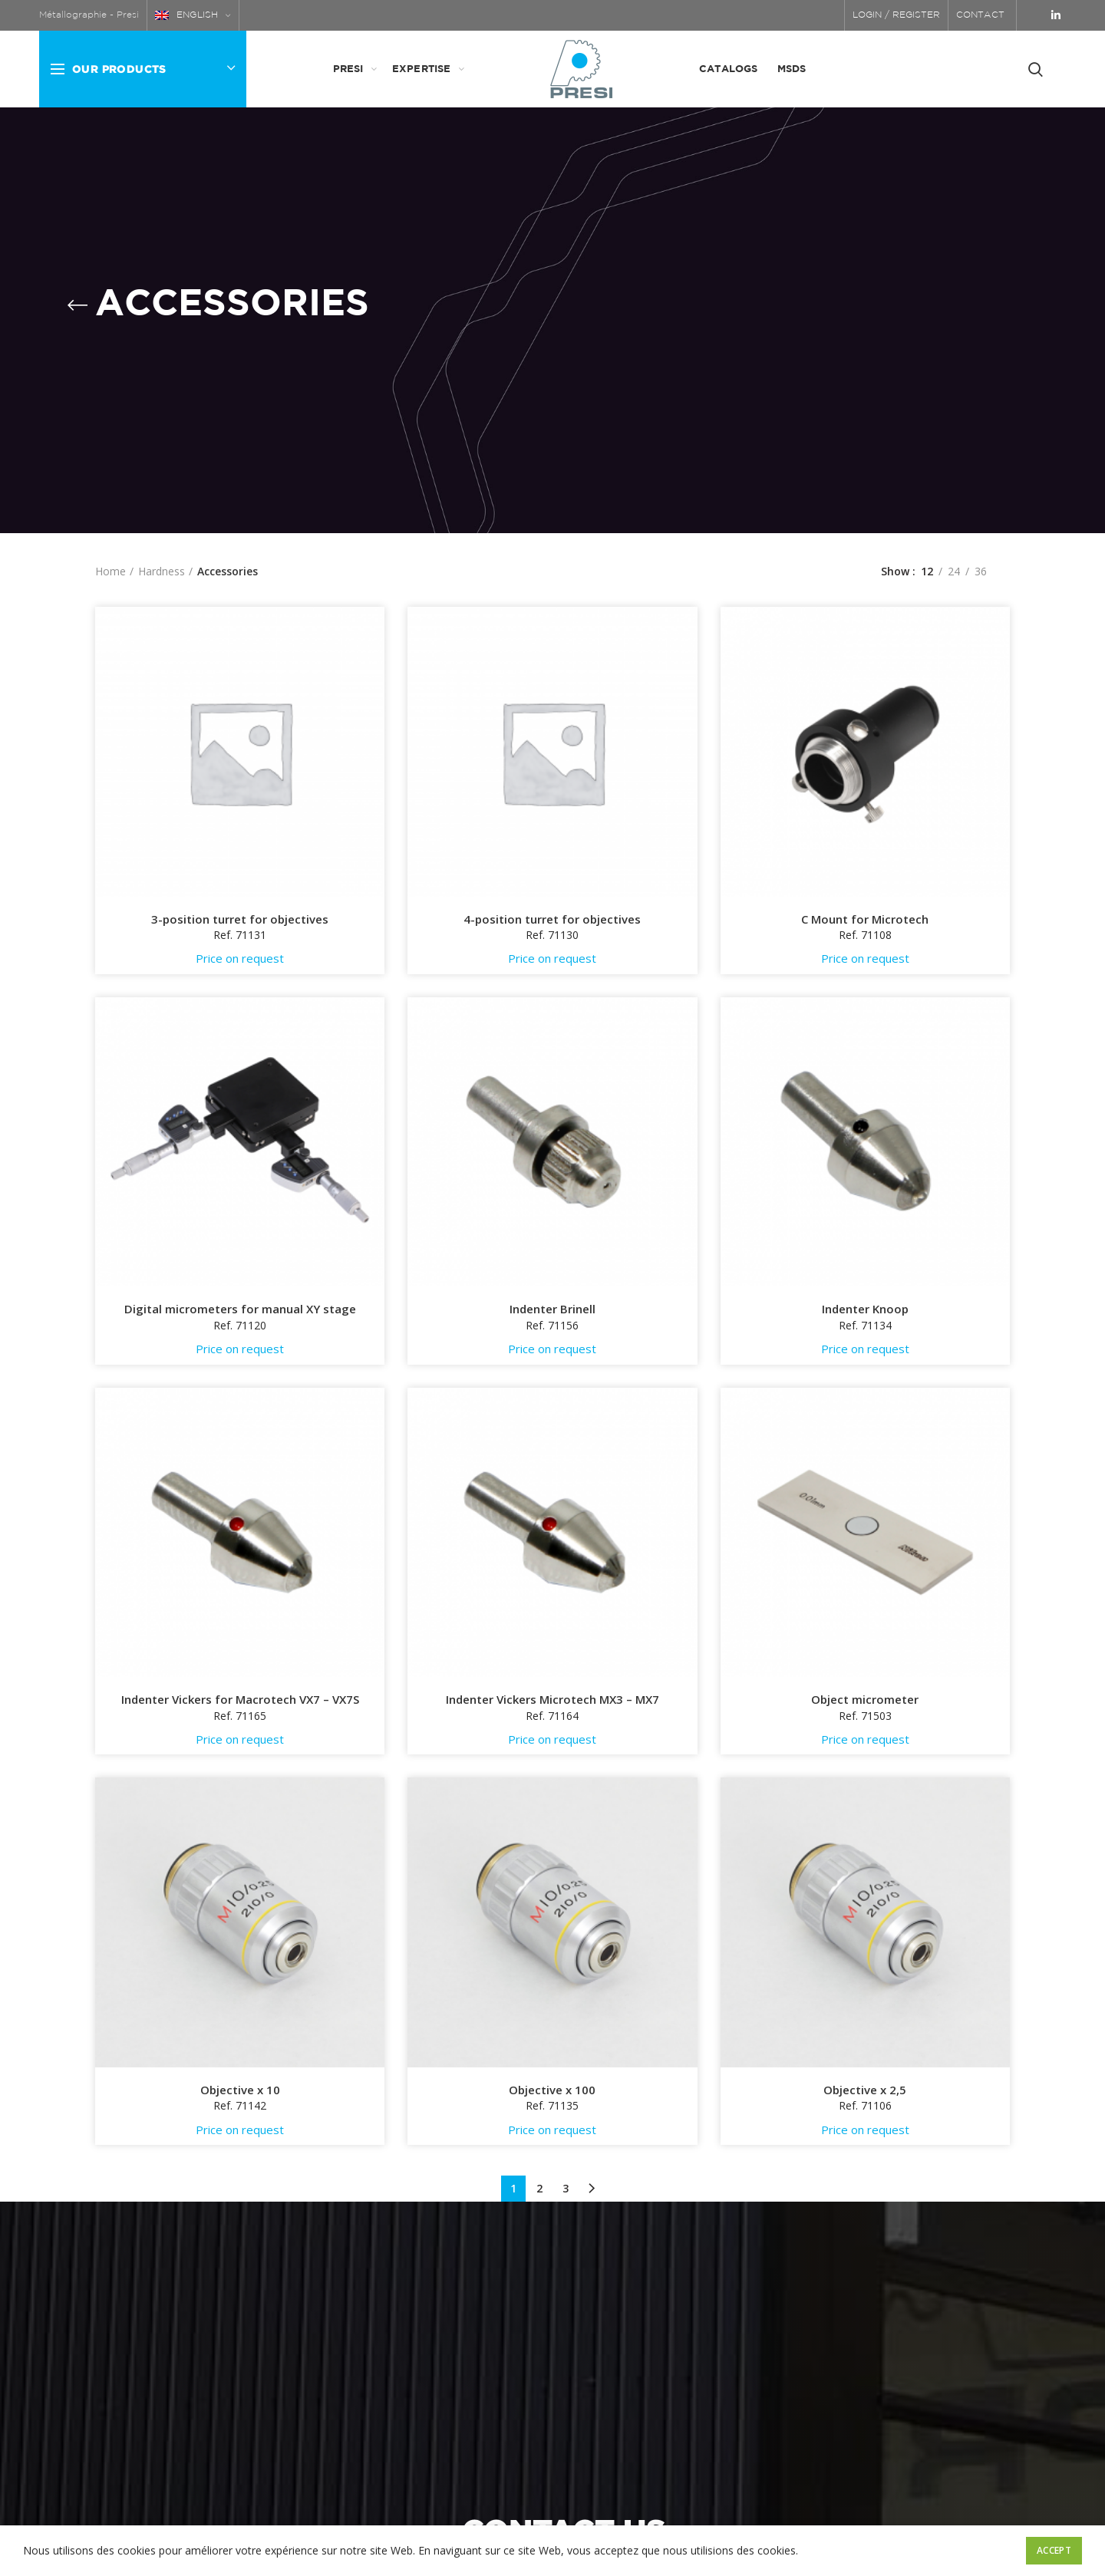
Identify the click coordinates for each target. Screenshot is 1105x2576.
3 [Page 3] (565, 2188)
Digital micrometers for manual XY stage (240, 1309)
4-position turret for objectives (552, 919)
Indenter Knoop (865, 1309)
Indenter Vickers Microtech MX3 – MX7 (552, 1699)
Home (110, 571)
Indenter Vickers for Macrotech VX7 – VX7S (240, 1699)
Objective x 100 (552, 2090)
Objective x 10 (240, 2090)
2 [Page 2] (539, 2188)
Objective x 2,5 (864, 2090)
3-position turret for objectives (239, 919)
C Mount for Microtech (865, 919)
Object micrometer (865, 1699)
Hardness (161, 571)
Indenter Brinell (552, 1309)
